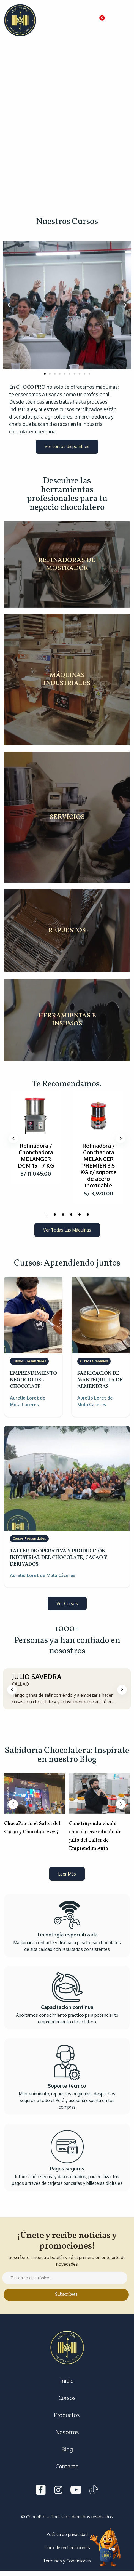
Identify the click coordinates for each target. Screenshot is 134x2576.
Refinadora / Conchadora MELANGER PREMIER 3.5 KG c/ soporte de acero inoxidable (98, 1165)
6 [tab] (88, 1214)
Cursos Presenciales (29, 1361)
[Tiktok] (93, 2490)
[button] (100, 20)
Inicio (67, 2380)
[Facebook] (40, 2490)
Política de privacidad (67, 2534)
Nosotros (67, 2432)
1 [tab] (46, 1214)
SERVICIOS (67, 817)
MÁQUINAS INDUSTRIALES (67, 680)
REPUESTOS (67, 931)
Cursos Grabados (94, 1361)
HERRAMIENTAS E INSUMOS (67, 1020)
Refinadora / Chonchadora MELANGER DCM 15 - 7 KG (36, 1155)
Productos (67, 2414)
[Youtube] (75, 2490)
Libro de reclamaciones (67, 2547)
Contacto (67, 2466)
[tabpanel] (36, 1137)
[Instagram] (58, 2490)
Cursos (67, 2397)
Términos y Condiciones (67, 2561)
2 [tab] (55, 1214)
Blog (67, 2449)
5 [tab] (79, 1214)
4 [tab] (71, 1214)
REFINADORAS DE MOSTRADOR (66, 564)
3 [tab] (63, 1214)
